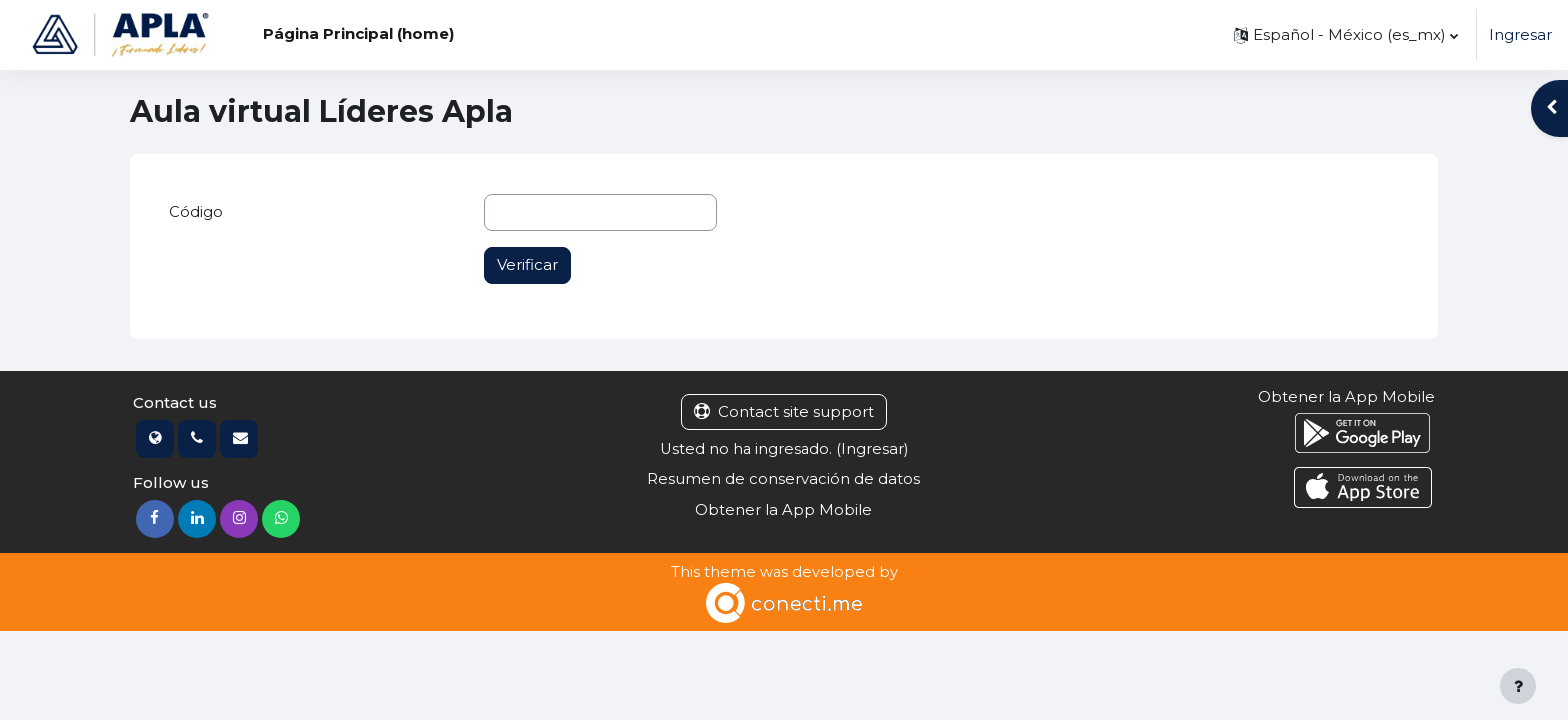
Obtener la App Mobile (783, 510)
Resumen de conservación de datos (783, 479)
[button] (1346, 35)
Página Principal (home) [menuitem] (358, 33)
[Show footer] (1518, 686)
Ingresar (1520, 34)
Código (196, 211)
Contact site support (784, 411)
